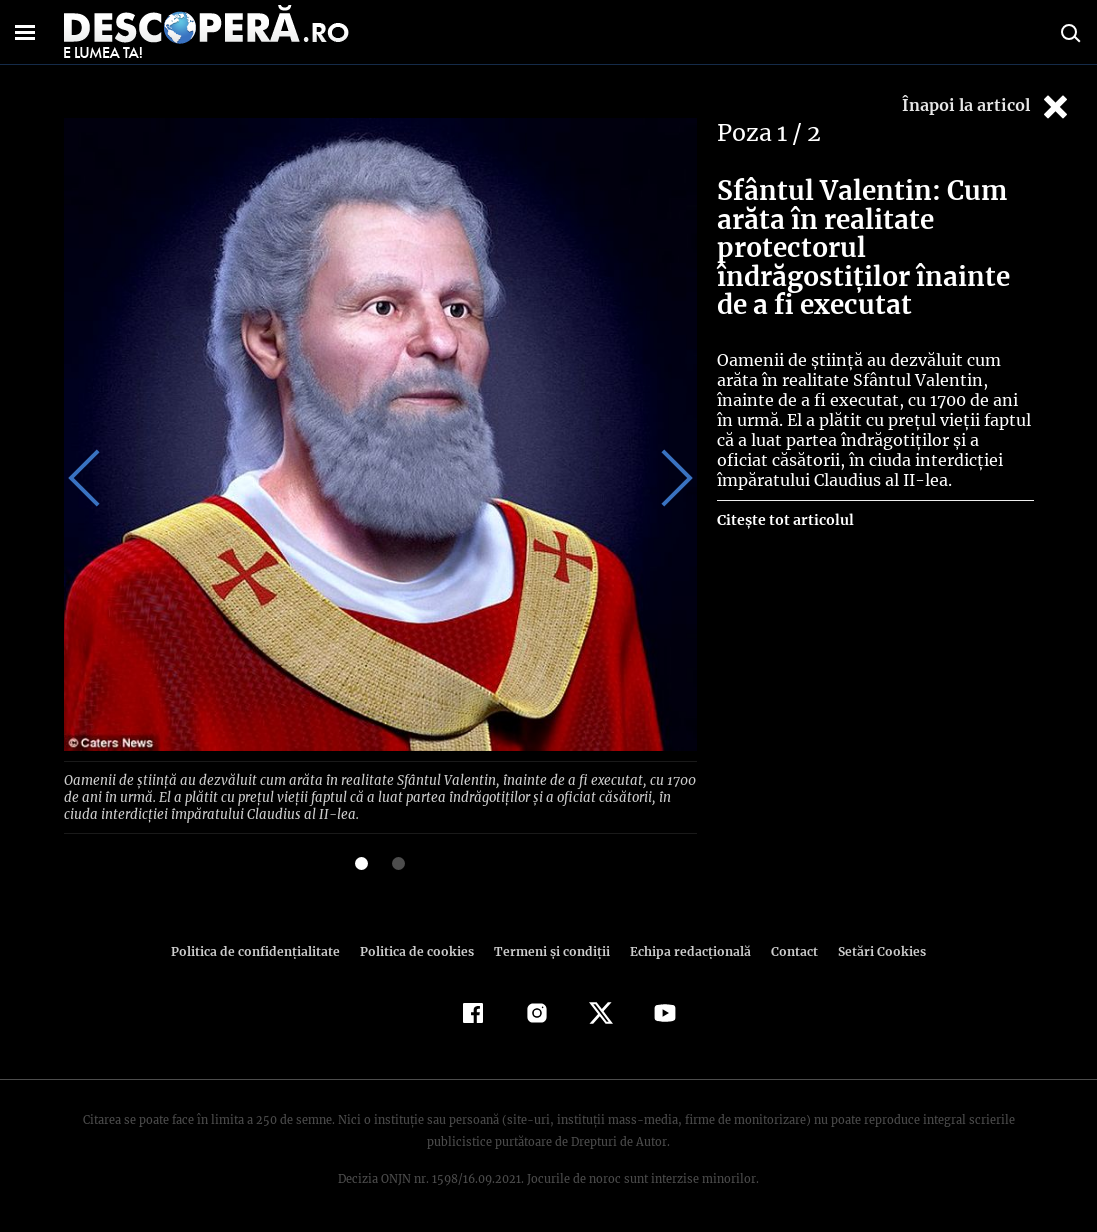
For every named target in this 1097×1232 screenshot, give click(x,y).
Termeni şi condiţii (550, 948)
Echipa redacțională (685, 948)
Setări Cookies (872, 948)
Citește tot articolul (784, 520)
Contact (787, 948)
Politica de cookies (420, 948)
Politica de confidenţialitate (265, 948)
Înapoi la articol (987, 106)
